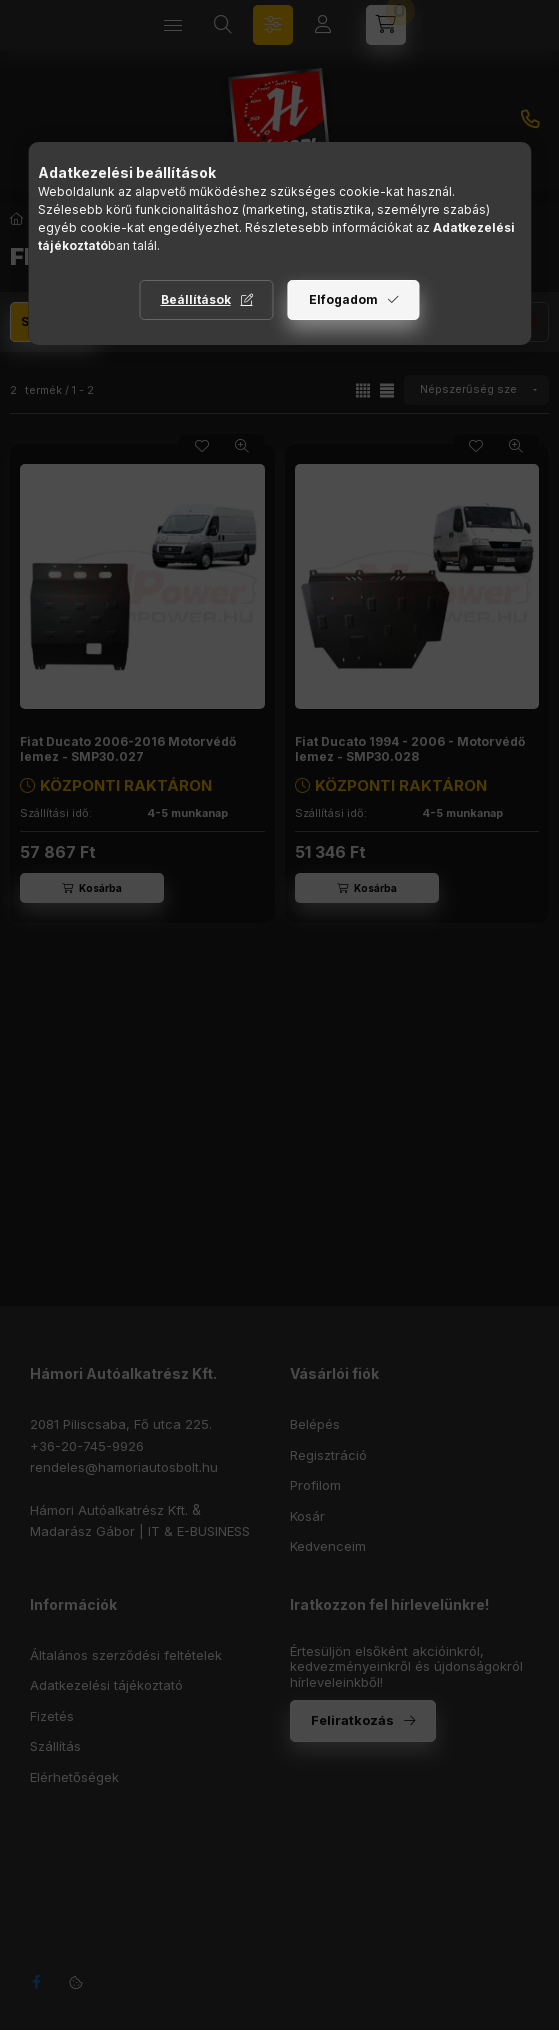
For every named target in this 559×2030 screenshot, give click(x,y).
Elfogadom (343, 299)
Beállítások (196, 299)
